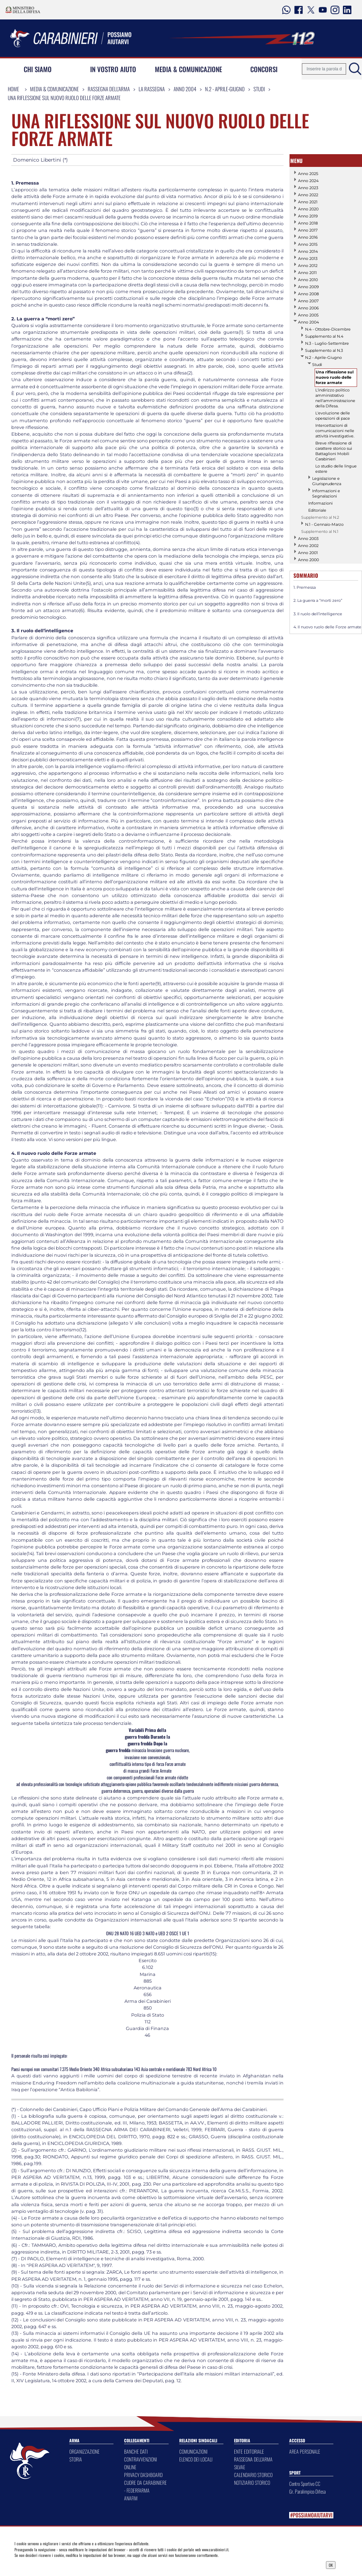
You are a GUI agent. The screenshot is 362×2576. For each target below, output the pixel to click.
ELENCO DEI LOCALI (195, 2459)
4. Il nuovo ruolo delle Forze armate (327, 626)
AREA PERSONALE (304, 2451)
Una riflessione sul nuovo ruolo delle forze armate (64, 97)
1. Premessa (304, 587)
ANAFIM (131, 2498)
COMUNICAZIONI (193, 2451)
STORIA (75, 2459)
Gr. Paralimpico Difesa (307, 2491)
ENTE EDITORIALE (249, 2451)
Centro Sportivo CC (304, 2483)
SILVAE (239, 2467)
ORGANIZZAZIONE (84, 2451)
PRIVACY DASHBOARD (143, 2474)
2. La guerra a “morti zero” (317, 600)
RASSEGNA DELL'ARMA (253, 2459)
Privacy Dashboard (54, 2564)
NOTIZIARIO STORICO (252, 2482)
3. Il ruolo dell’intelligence (317, 613)
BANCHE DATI (136, 2451)
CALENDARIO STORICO (253, 2474)
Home (13, 89)
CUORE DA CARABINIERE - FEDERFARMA (145, 2486)
